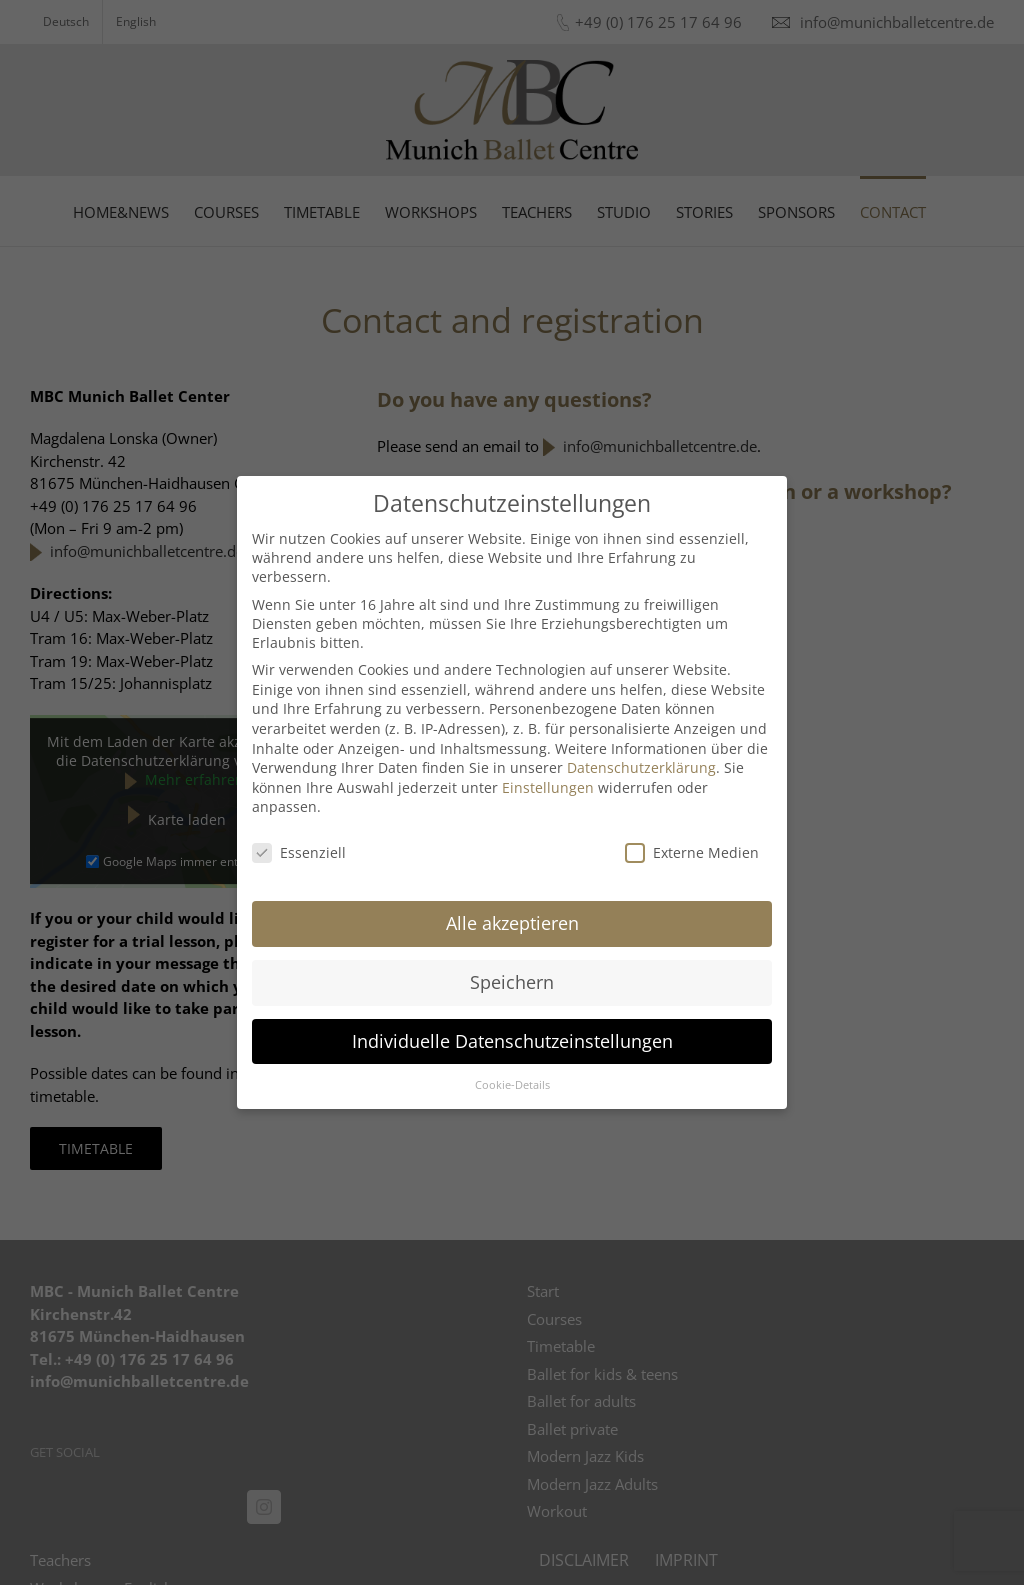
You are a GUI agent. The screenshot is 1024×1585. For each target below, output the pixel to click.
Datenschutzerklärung (641, 767)
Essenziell (299, 852)
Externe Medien (692, 852)
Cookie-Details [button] (512, 1085)
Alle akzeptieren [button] (512, 923)
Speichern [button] (512, 982)
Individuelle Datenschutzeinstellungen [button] (512, 1041)
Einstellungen (548, 787)
